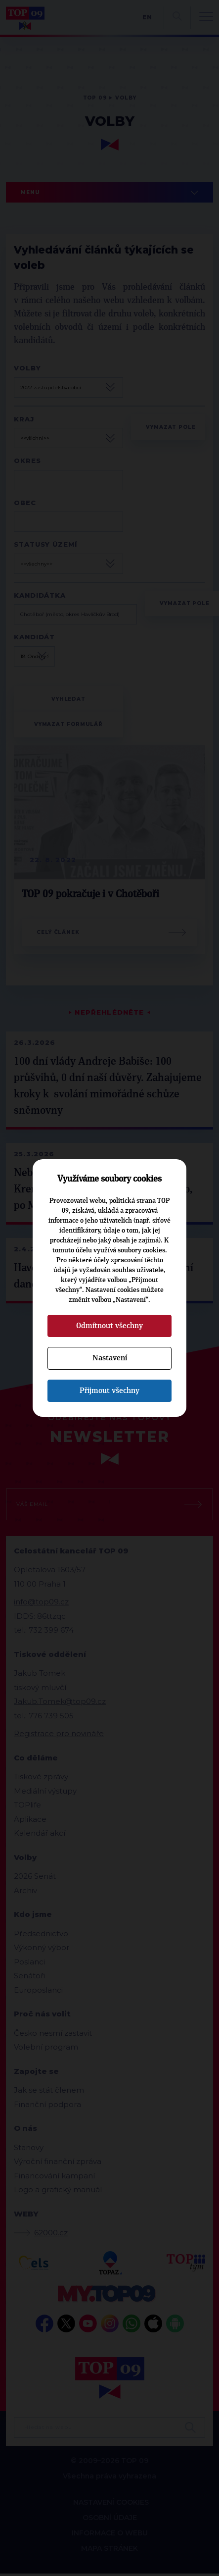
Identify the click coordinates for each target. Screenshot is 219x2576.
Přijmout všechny (109, 1390)
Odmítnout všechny (109, 1326)
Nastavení (109, 1358)
